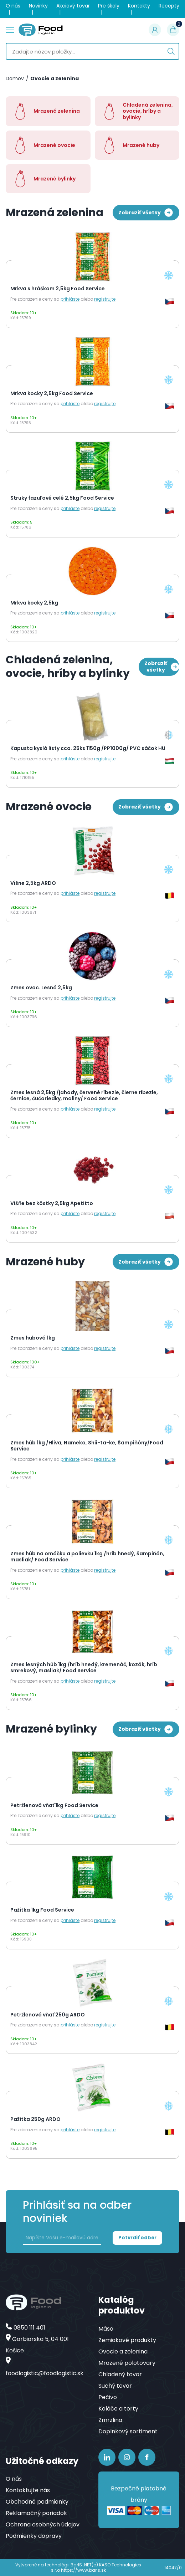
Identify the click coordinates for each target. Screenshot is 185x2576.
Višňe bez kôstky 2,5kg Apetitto (51, 1203)
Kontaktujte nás (28, 2490)
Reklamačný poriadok (36, 2513)
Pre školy (108, 5)
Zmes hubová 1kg (32, 1338)
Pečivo (107, 2397)
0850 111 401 (29, 2327)
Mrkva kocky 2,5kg (34, 603)
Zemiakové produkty (127, 2340)
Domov (15, 79)
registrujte (104, 299)
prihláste (70, 299)
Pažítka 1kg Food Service (42, 1910)
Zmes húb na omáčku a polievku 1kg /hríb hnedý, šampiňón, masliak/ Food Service (87, 1557)
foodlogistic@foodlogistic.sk (44, 2373)
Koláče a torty (118, 2408)
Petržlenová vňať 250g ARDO (47, 2015)
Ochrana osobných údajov (42, 2524)
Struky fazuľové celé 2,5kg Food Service (62, 498)
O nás (13, 5)
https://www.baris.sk (83, 2570)
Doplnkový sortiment (128, 2431)
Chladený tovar (120, 2374)
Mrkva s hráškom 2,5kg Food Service (57, 289)
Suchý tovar (115, 2386)
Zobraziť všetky (146, 213)
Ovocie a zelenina (54, 79)
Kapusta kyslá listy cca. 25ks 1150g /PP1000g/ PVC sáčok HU (87, 748)
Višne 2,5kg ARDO (33, 883)
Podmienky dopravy (34, 2536)
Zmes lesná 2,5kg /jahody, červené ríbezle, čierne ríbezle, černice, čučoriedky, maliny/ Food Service (84, 1096)
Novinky (38, 5)
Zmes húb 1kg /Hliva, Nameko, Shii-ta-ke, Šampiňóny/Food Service (86, 1446)
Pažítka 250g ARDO (35, 2119)
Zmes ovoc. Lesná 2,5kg (41, 988)
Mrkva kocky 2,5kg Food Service (51, 394)
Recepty (169, 5)
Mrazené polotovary (126, 2363)
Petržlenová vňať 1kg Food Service (54, 1805)
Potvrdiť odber (137, 2237)
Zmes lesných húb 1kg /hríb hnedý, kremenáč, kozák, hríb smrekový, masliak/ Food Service (83, 1668)
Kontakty (139, 5)
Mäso (105, 2329)
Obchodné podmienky (37, 2502)
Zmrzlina (110, 2420)
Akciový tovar (73, 5)
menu (10, 29)
